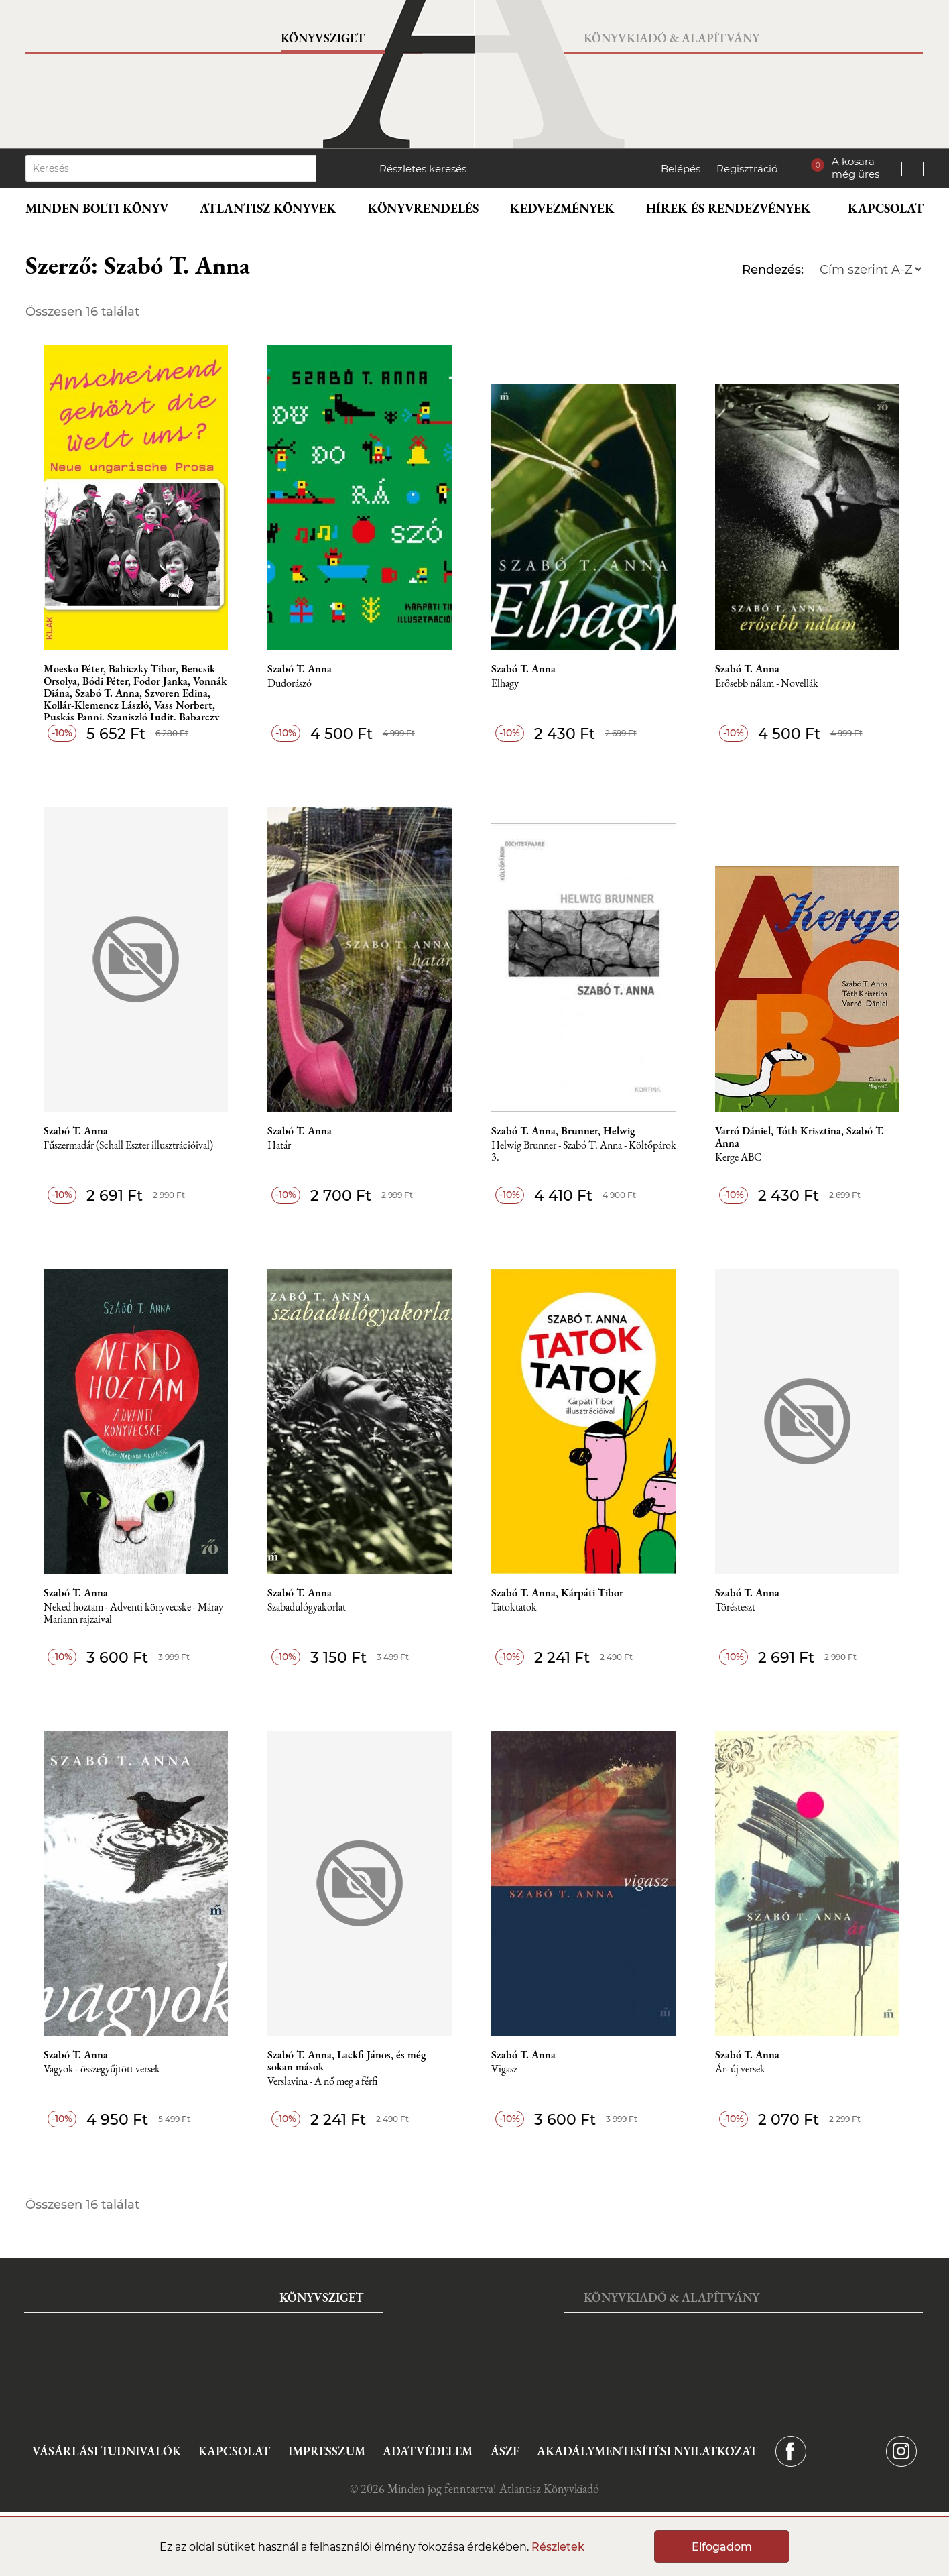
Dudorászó (289, 683)
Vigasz (504, 2069)
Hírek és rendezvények (728, 208)
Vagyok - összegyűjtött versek (102, 2069)
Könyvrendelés (423, 208)
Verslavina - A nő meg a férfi (322, 2081)
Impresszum (326, 2451)
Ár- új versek (740, 2069)
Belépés (680, 168)
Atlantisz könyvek (268, 208)
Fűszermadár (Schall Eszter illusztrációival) (128, 1145)
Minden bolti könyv (96, 208)
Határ (279, 1145)
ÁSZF (505, 2451)
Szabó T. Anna (299, 669)
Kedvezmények (562, 208)
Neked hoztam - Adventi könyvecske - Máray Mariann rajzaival (133, 1613)
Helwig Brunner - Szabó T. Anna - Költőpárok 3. (583, 1151)
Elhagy (505, 683)
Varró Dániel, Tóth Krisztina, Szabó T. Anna (799, 1137)
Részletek (557, 2546)
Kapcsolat (886, 208)
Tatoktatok (514, 1607)
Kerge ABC (738, 1157)
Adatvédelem (427, 2451)
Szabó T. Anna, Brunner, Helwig (563, 1131)
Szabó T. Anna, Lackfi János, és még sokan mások (346, 2061)
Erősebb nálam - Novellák (766, 683)
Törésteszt (735, 1607)
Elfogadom (722, 2546)
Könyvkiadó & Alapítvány (671, 38)
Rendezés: (773, 269)
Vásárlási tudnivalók (106, 2451)
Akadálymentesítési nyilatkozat (647, 2451)
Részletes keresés (422, 168)
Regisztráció (746, 168)
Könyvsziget (323, 38)
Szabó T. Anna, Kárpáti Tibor (557, 1593)
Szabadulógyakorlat (306, 1607)
